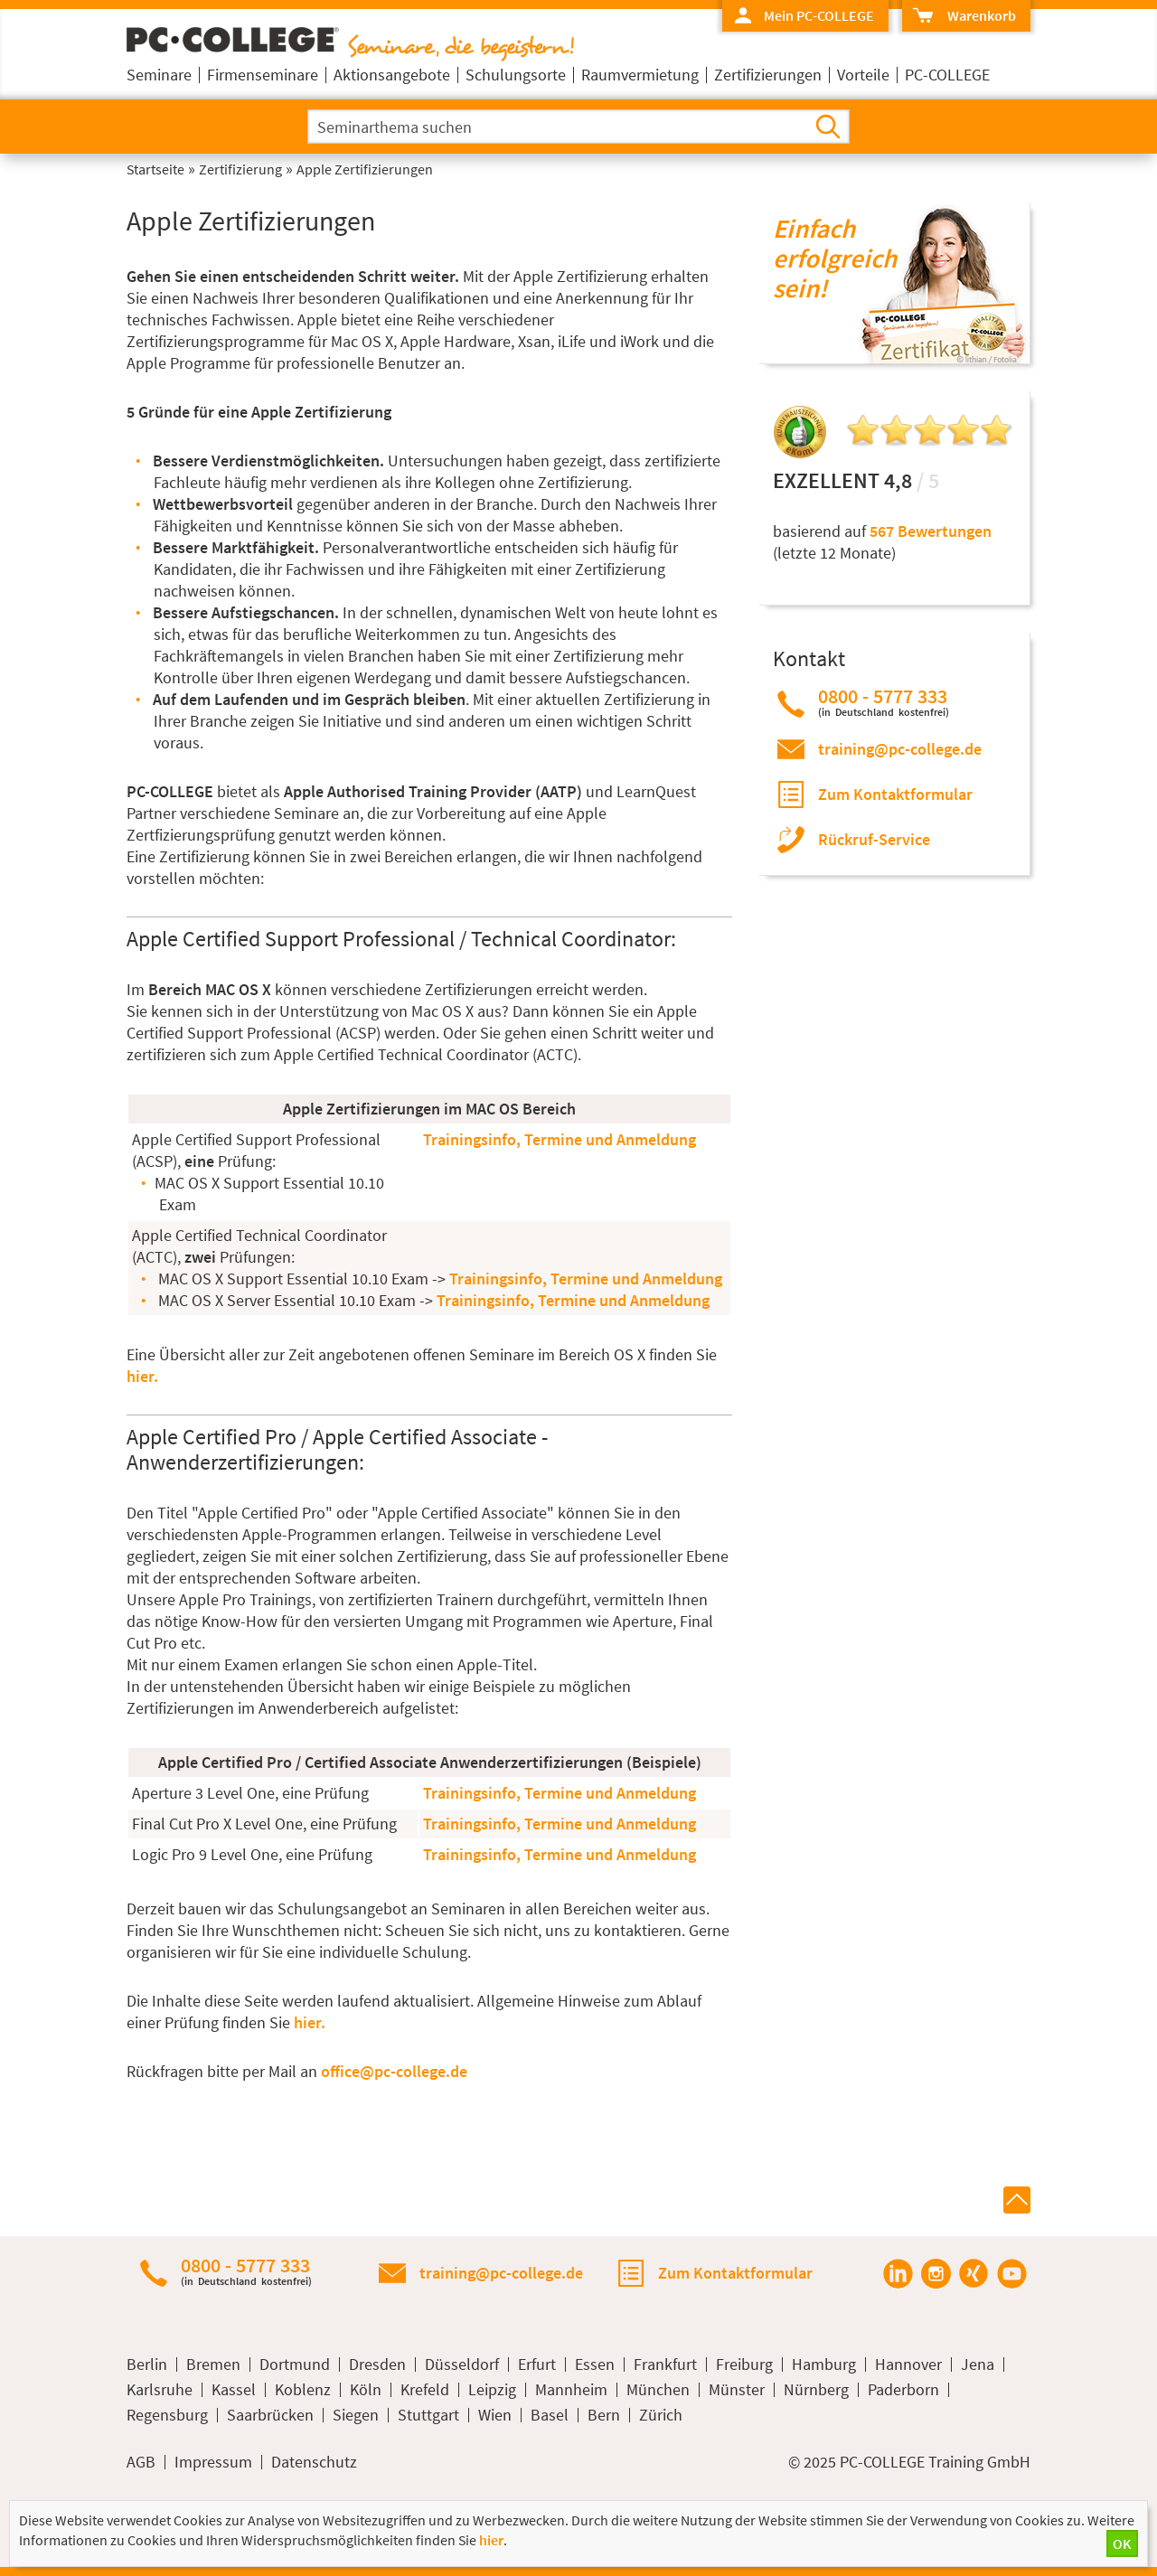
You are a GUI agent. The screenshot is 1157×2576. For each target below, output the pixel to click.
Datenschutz (314, 2462)
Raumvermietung (640, 74)
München (658, 2390)
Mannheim (571, 2390)
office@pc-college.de (394, 2071)
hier (491, 2540)
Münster (737, 2390)
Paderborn (903, 2390)
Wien (495, 2415)
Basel (550, 2415)
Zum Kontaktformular (895, 794)
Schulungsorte (516, 74)
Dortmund (294, 2364)
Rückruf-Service (874, 839)
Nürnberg (816, 2390)
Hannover (908, 2364)
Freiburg (744, 2364)
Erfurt (537, 2364)
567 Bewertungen (931, 531)
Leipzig (492, 2390)
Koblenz (303, 2390)
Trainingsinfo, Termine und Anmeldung (559, 1139)
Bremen (213, 2364)
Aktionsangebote (392, 74)
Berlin (147, 2364)
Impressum (213, 2462)
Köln (365, 2390)
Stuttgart (428, 2415)
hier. (142, 1376)
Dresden (377, 2364)
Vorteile (863, 74)
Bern (604, 2415)
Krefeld (424, 2390)
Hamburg (824, 2364)
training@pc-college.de (900, 748)
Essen (595, 2364)
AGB (141, 2462)
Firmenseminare (262, 74)
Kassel (234, 2390)
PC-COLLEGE (947, 74)
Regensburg (167, 2415)
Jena (977, 2364)
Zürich (660, 2415)
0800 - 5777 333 (883, 702)
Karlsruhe (160, 2390)
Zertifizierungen (768, 74)
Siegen (356, 2415)
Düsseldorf (462, 2364)
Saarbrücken (270, 2415)
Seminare (159, 74)
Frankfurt (665, 2364)
